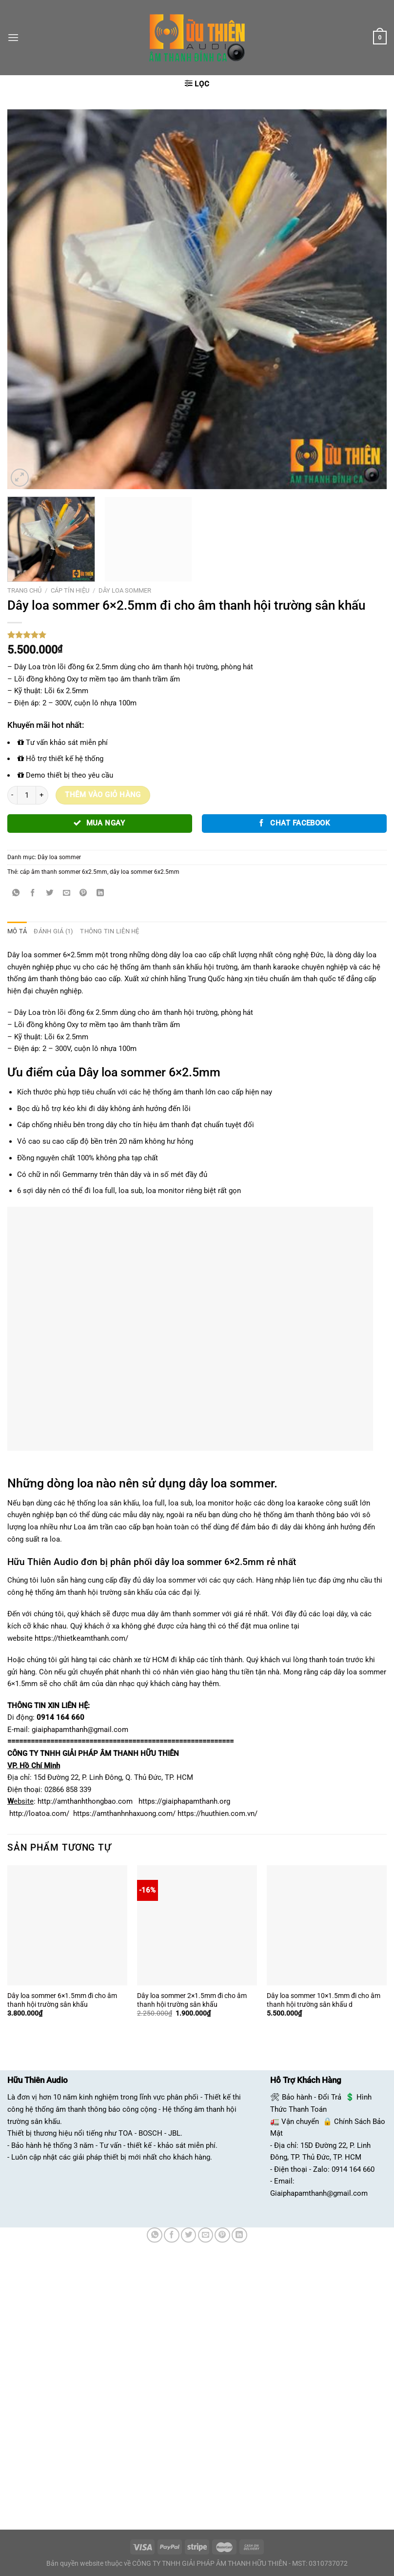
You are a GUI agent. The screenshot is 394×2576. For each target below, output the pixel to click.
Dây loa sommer (124, 590)
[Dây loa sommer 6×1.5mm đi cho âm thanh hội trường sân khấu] (67, 1925)
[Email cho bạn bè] (67, 893)
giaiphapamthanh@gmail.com (80, 1729)
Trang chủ (24, 590)
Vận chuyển (300, 2121)
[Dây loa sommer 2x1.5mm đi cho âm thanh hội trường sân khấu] (197, 1925)
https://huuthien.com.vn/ (217, 1813)
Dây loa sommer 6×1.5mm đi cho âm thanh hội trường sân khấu (62, 1999)
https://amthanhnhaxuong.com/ (124, 1813)
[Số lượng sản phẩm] (26, 795)
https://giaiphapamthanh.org (184, 1800)
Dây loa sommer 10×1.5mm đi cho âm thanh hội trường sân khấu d (323, 1999)
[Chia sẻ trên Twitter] (50, 893)
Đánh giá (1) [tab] (51, 930)
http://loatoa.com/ (39, 1813)
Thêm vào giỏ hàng (103, 794)
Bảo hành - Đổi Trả (311, 2097)
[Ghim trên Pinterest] (83, 893)
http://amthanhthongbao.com (85, 1800)
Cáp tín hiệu (70, 590)
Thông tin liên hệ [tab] (104, 930)
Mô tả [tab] (16, 930)
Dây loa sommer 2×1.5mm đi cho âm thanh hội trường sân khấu (192, 1999)
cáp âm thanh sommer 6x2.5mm (63, 871)
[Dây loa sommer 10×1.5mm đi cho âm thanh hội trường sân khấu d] (327, 1925)
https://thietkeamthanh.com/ (81, 1637)
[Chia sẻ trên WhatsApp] (16, 893)
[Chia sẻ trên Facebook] (32, 893)
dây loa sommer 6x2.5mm (144, 871)
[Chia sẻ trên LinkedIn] (100, 893)
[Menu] (13, 37)
